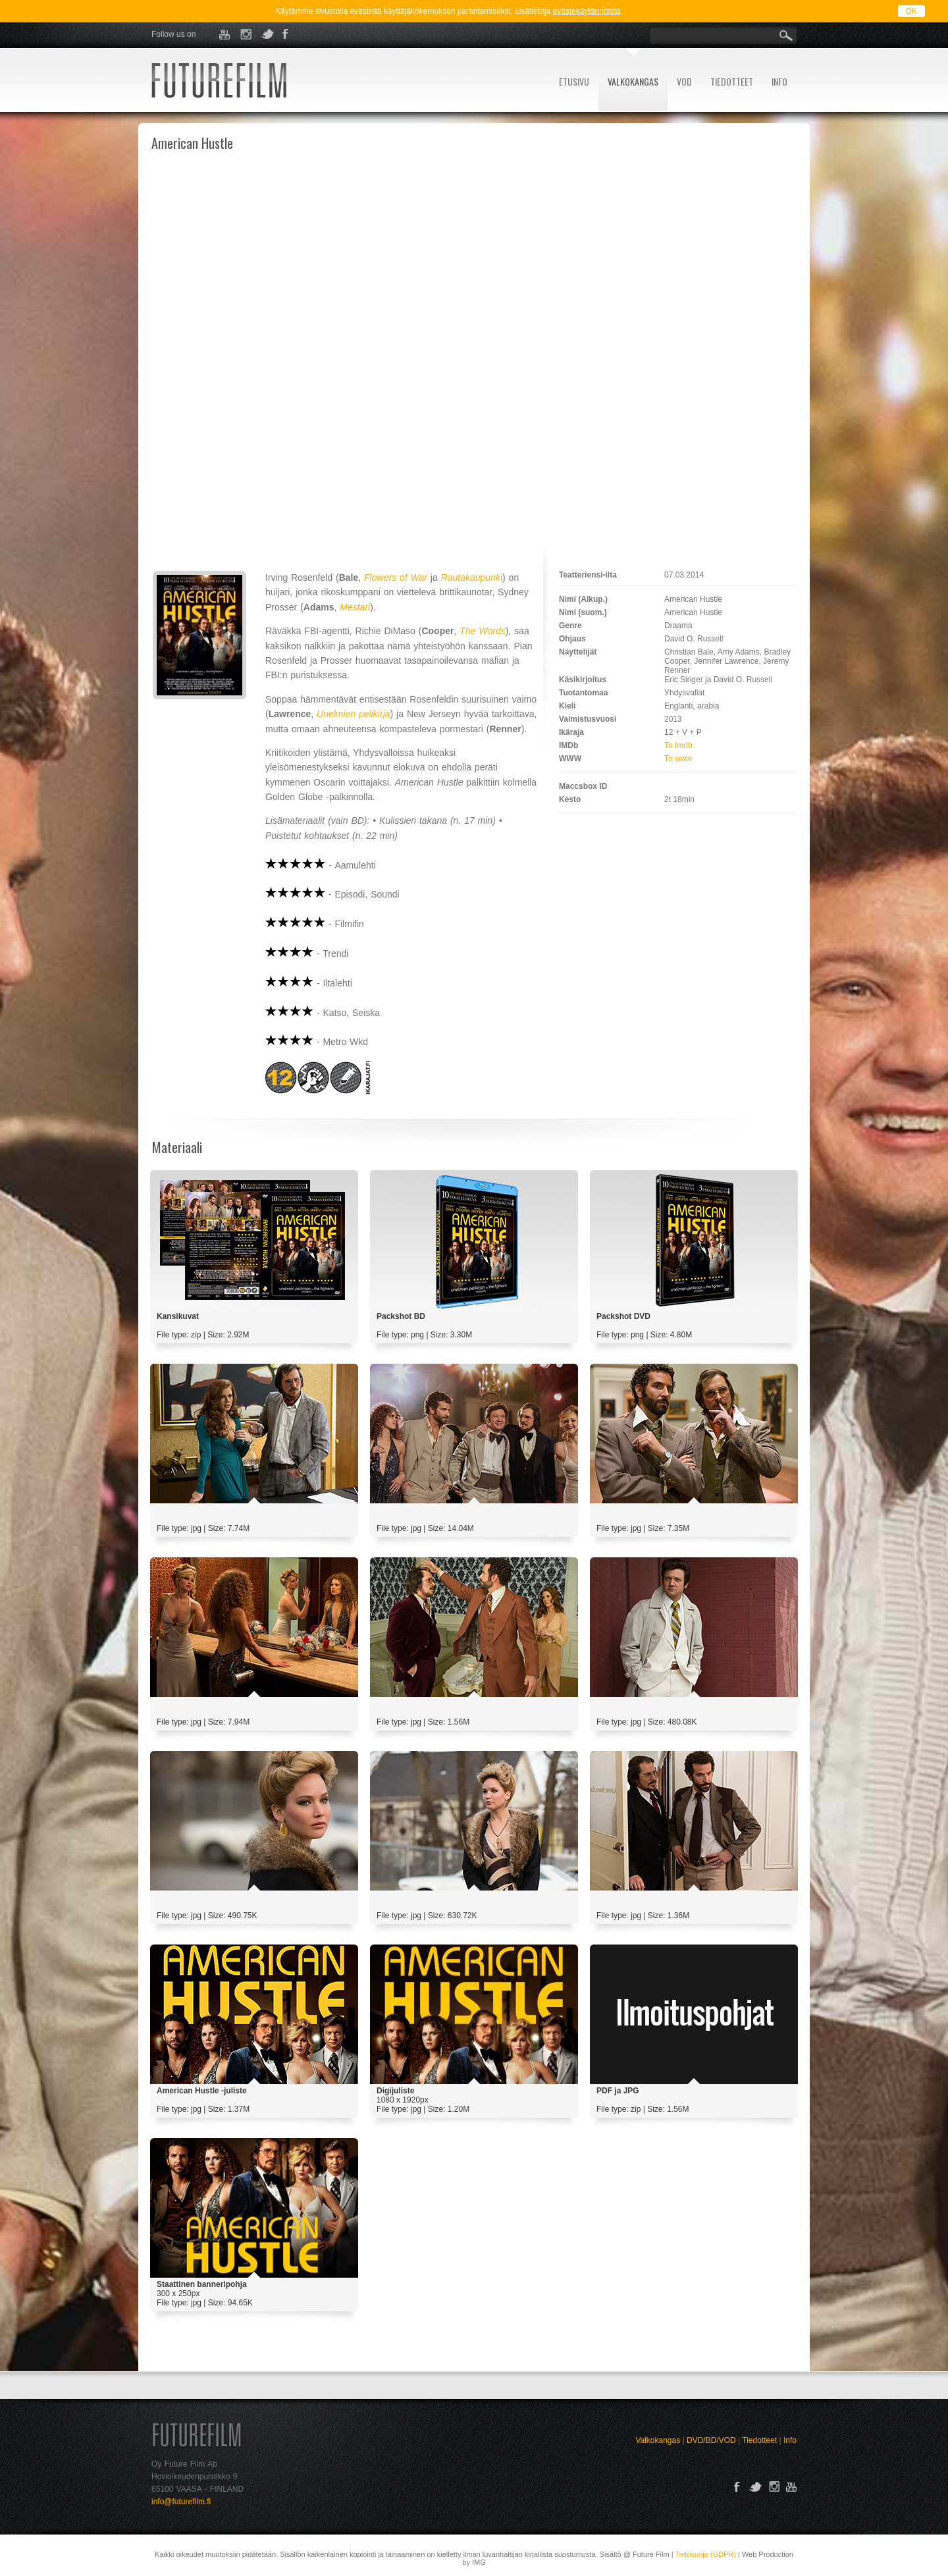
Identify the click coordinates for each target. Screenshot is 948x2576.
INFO (779, 81)
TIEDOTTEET (731, 81)
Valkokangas (657, 2440)
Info (790, 2440)
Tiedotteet (759, 2440)
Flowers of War (395, 577)
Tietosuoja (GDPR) (705, 2554)
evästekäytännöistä (587, 11)
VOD (684, 81)
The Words (482, 631)
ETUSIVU (574, 81)
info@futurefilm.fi (181, 2501)
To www (678, 758)
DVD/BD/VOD (711, 2440)
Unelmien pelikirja (353, 714)
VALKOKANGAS (633, 81)
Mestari (355, 607)
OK (911, 11)
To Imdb (678, 745)
